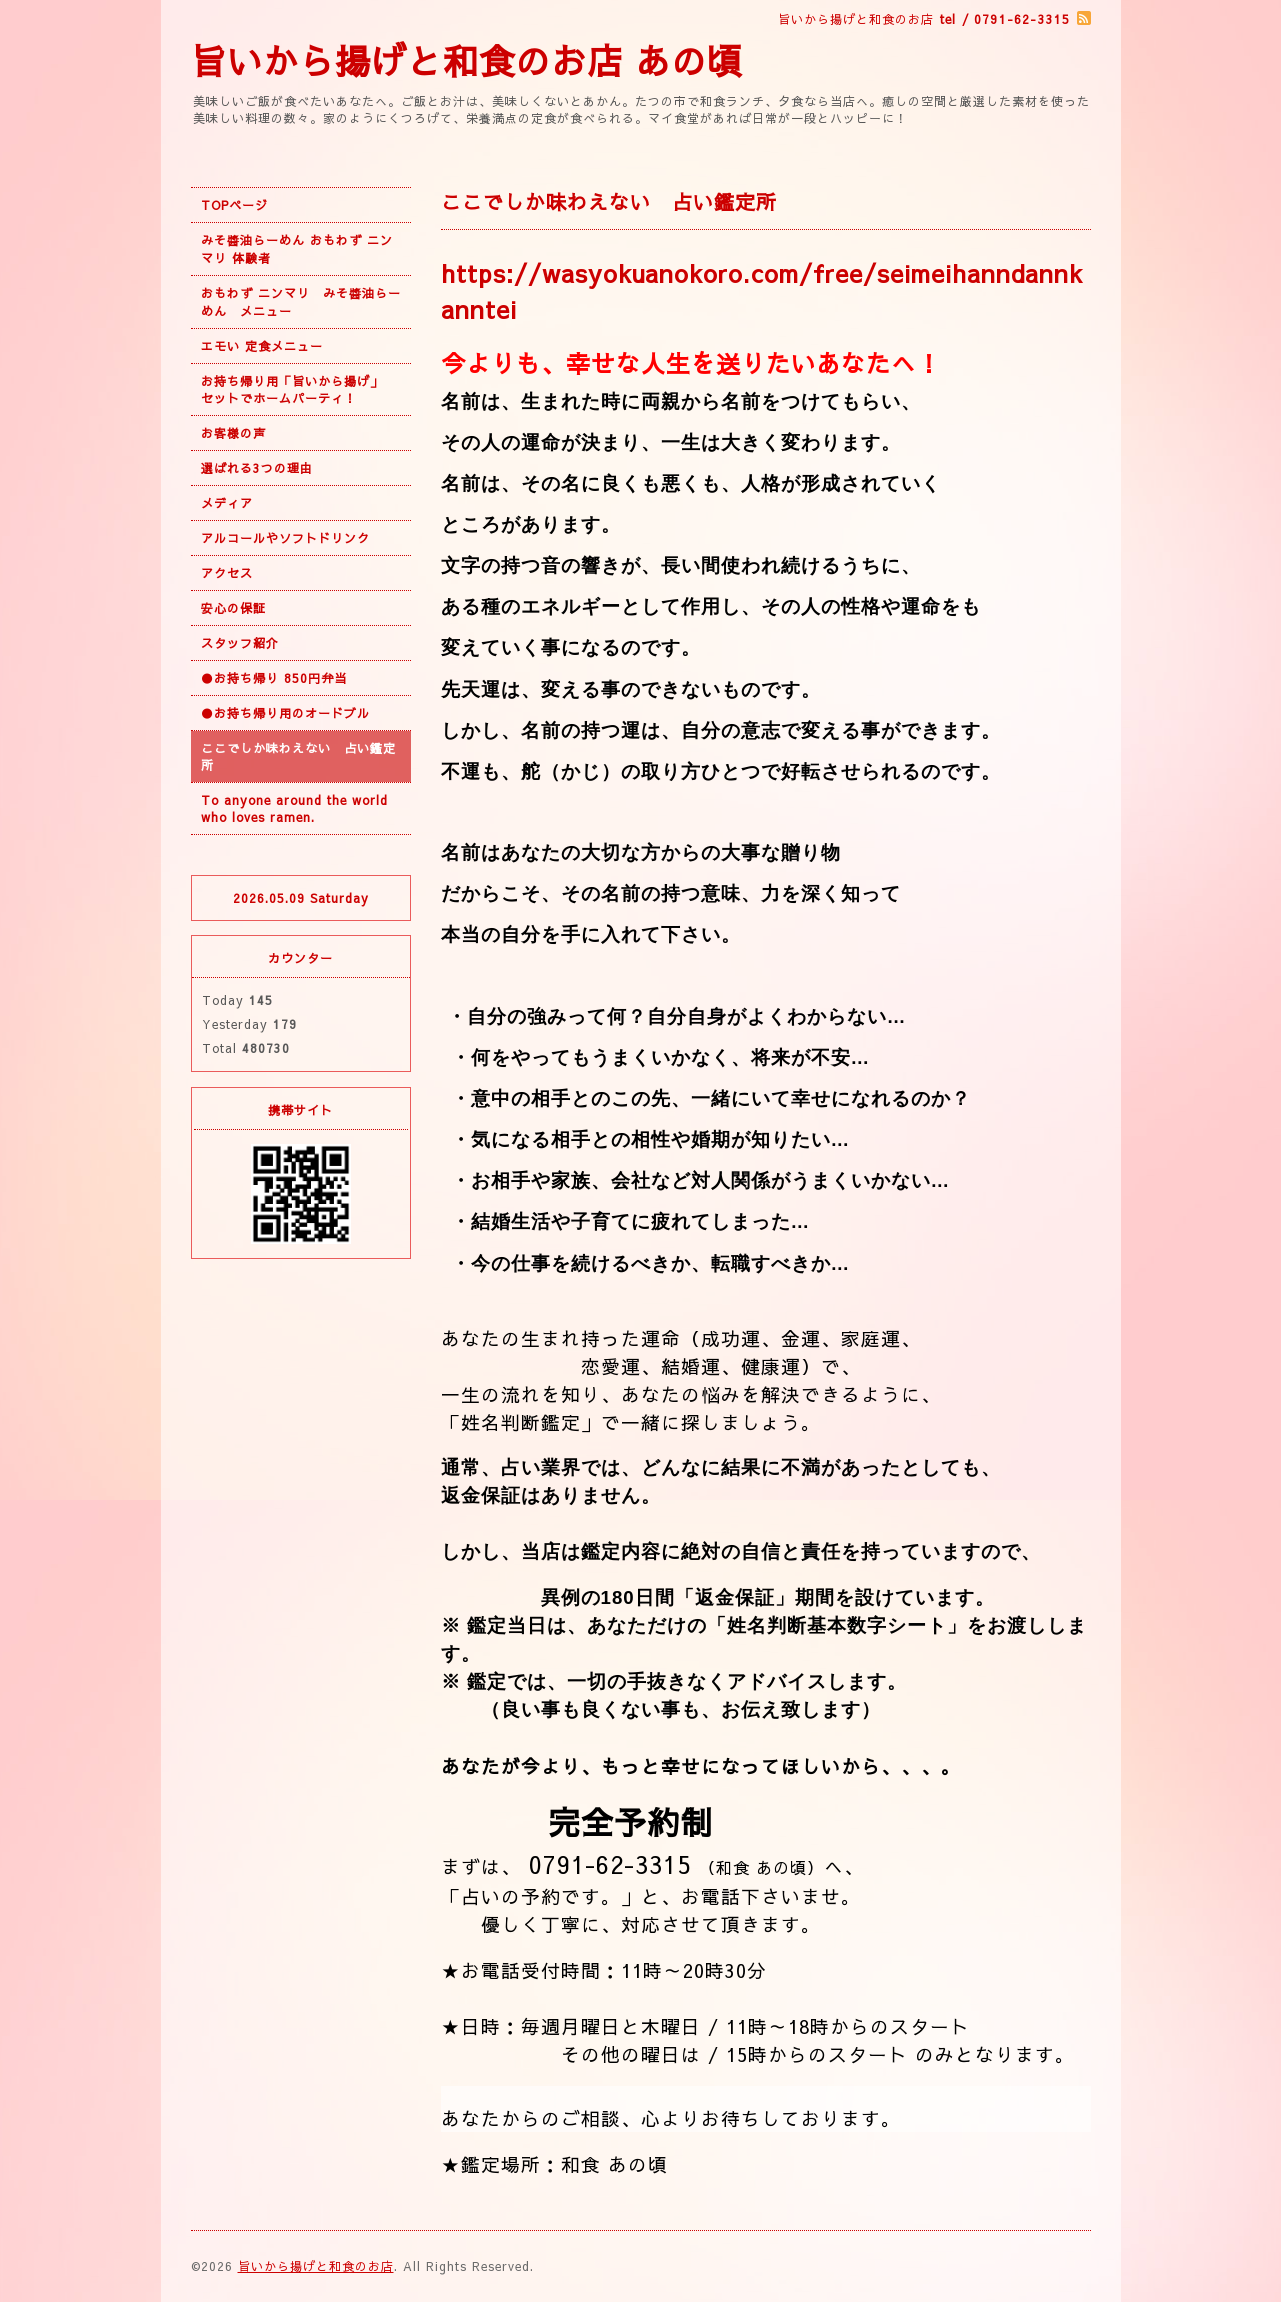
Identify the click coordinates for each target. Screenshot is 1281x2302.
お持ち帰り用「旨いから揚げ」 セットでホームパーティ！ (298, 389)
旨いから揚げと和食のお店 (316, 2266)
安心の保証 (233, 608)
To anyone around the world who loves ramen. (294, 808)
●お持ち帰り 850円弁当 (274, 678)
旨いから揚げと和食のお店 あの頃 (467, 60)
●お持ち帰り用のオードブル (285, 713)
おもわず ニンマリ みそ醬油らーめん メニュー (301, 302)
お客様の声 (233, 433)
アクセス (227, 573)
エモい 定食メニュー (262, 346)
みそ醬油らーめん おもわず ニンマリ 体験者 (297, 249)
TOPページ (234, 205)
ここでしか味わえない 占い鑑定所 (298, 756)
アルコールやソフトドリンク (285, 538)
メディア (227, 503)
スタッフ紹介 (240, 643)
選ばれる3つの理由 (257, 468)
